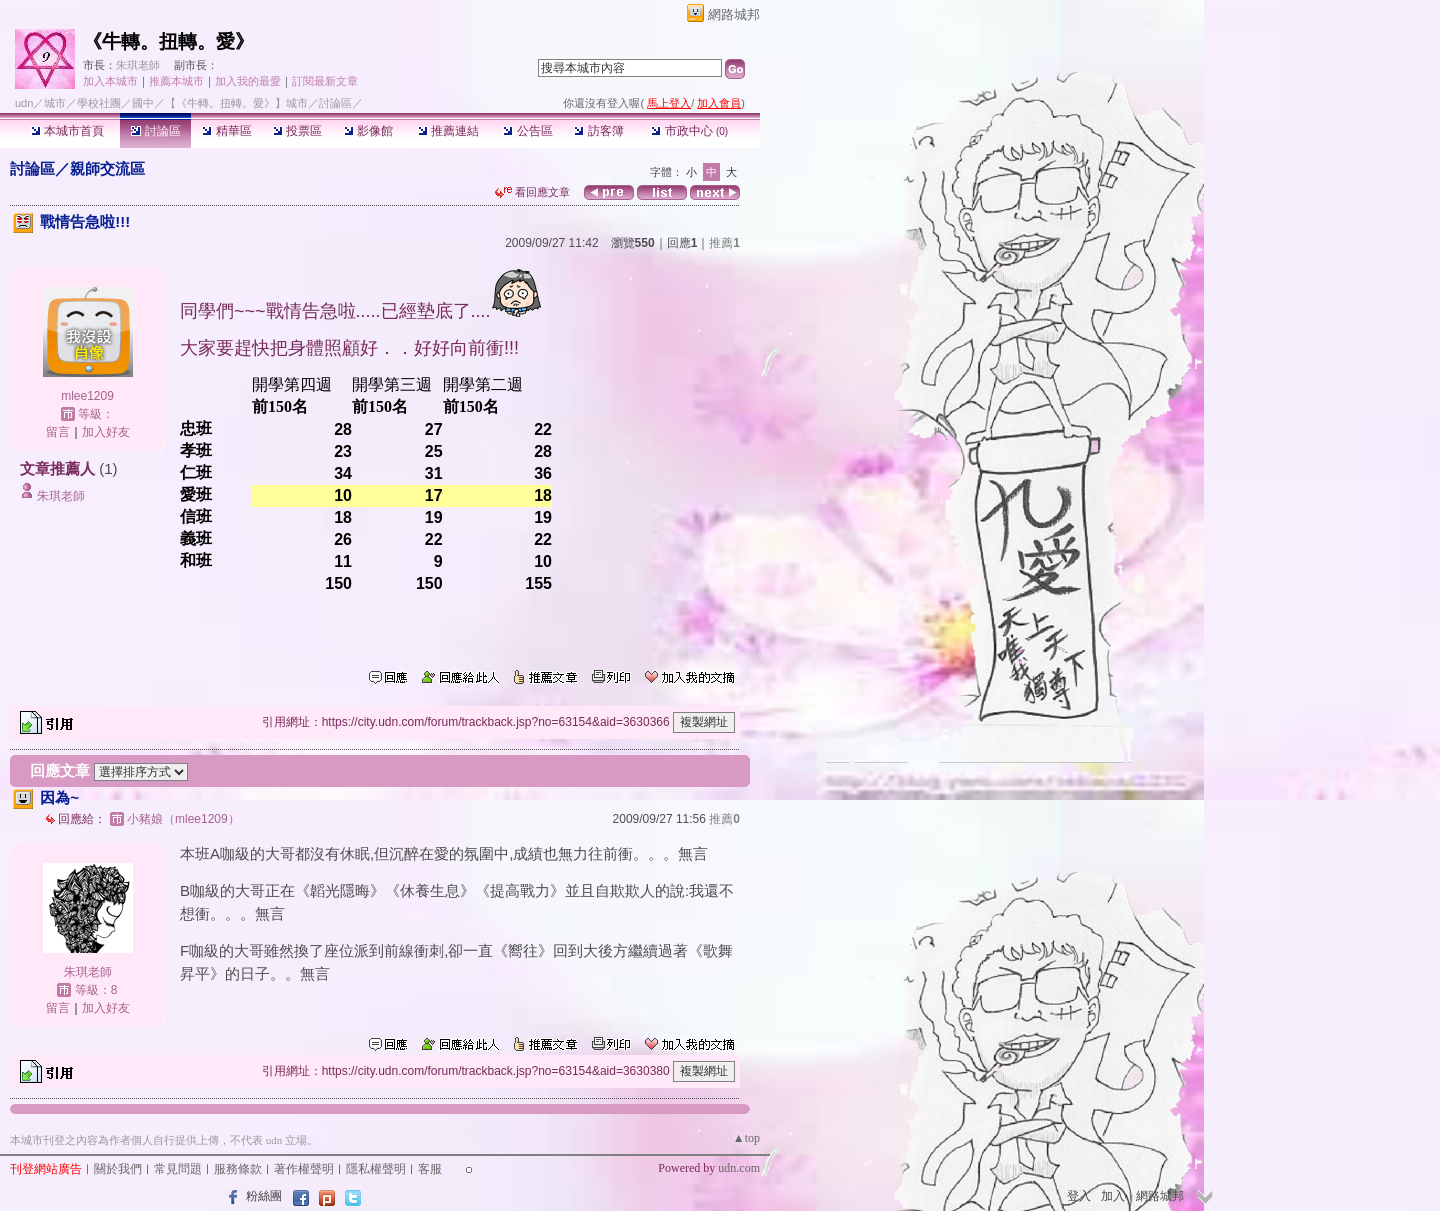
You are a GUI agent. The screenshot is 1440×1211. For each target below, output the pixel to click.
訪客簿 (598, 131)
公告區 (527, 131)
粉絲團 (264, 1196)
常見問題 (178, 1169)
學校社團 (99, 103)
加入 (1113, 1196)
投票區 (297, 131)
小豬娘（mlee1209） (183, 819)
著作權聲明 (304, 1169)
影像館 (368, 131)
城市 (55, 103)
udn (24, 103)
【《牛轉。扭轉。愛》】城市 (236, 103)
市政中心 (689, 131)
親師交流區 (107, 168)
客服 (430, 1169)
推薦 (724, 243)
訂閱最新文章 (325, 81)
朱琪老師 (138, 65)
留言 (58, 432)
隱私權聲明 (376, 1169)
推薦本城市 (176, 81)
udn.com (739, 1168)
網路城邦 (734, 14)
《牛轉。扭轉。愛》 (168, 41)
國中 (143, 103)
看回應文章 (532, 192)
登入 (1079, 1196)
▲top (746, 1138)
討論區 (155, 131)
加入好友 (106, 432)
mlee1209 (87, 396)
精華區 (226, 131)
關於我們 (118, 1169)
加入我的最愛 (248, 81)
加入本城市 (110, 81)
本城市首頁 (67, 131)
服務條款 (238, 1169)
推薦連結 (448, 131)
